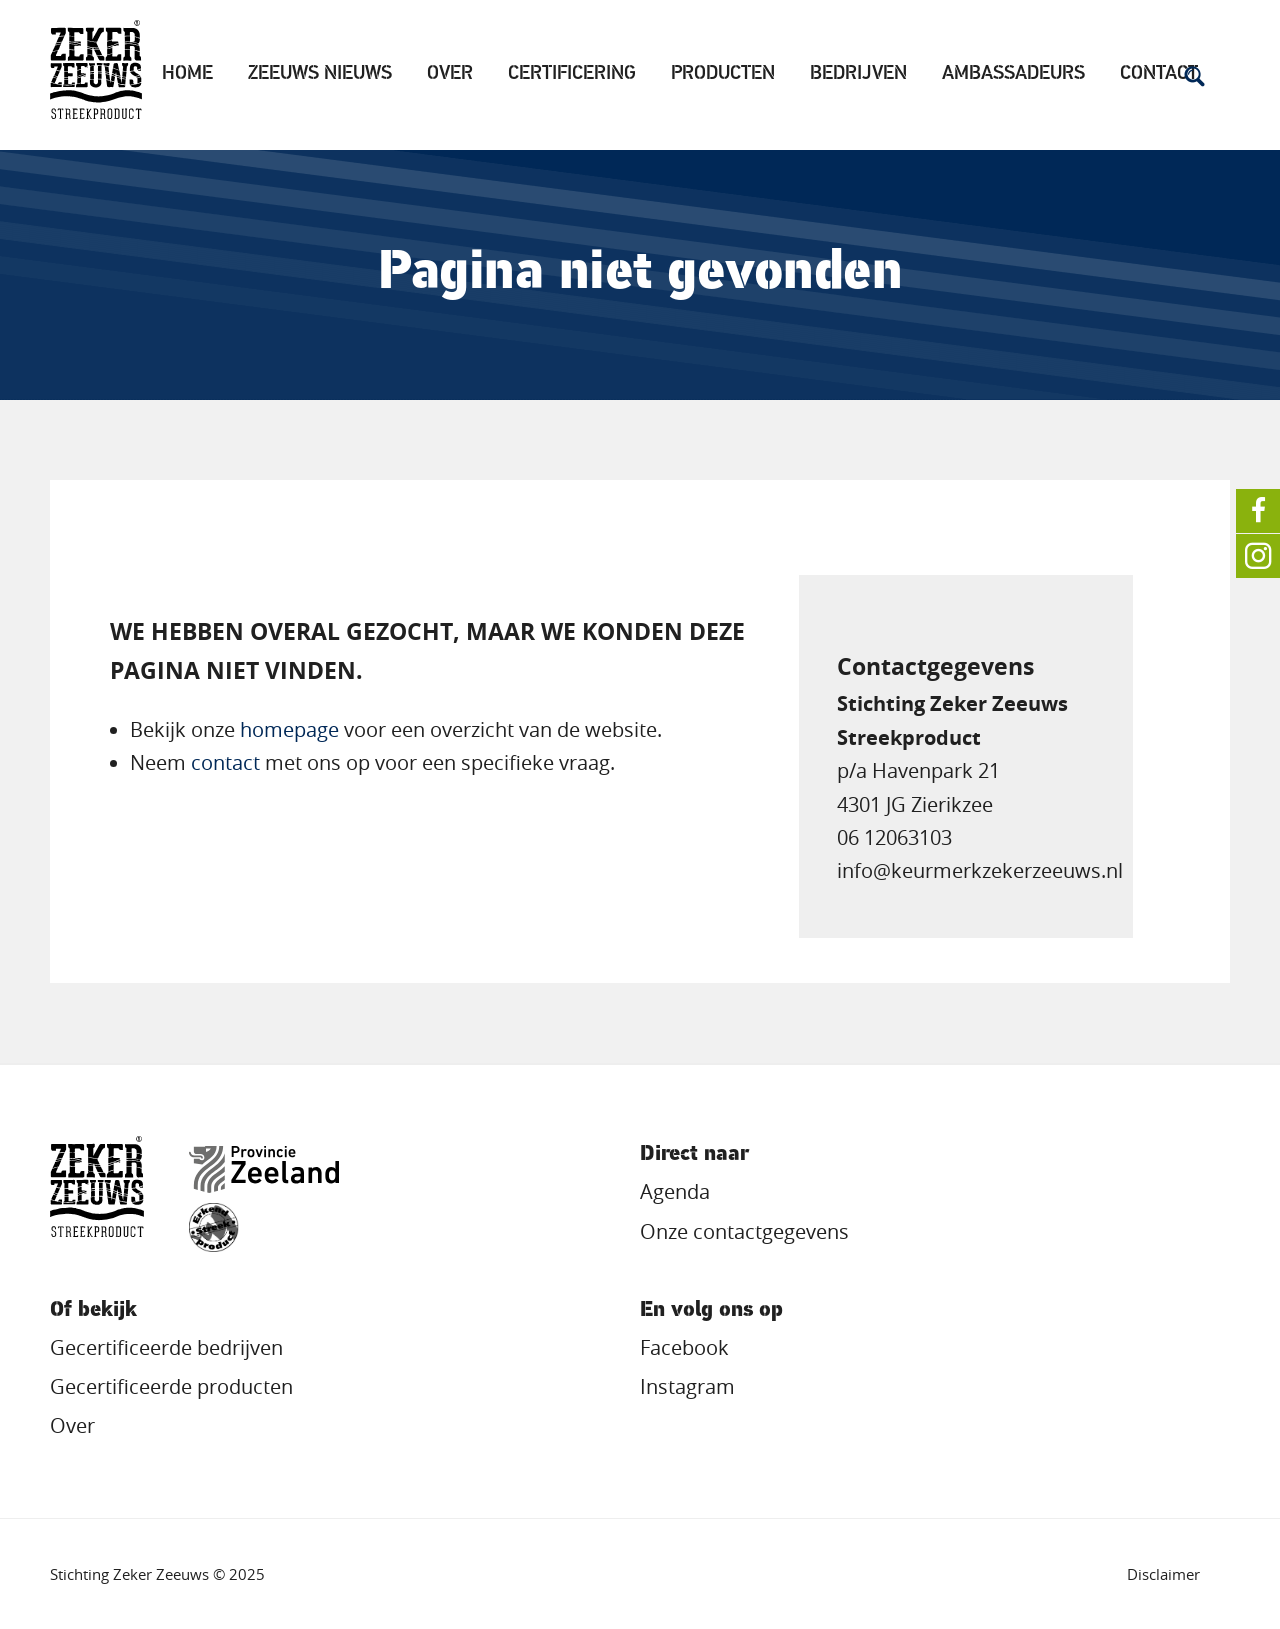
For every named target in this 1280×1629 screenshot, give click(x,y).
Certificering (572, 74)
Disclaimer (1163, 1574)
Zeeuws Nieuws (320, 74)
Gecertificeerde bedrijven (166, 1348)
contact (225, 763)
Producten (723, 74)
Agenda (675, 1192)
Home (187, 74)
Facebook (684, 1348)
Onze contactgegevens (744, 1232)
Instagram (687, 1387)
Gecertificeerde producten (171, 1387)
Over (450, 74)
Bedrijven (858, 74)
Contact (1159, 74)
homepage (289, 730)
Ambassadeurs (1013, 74)
